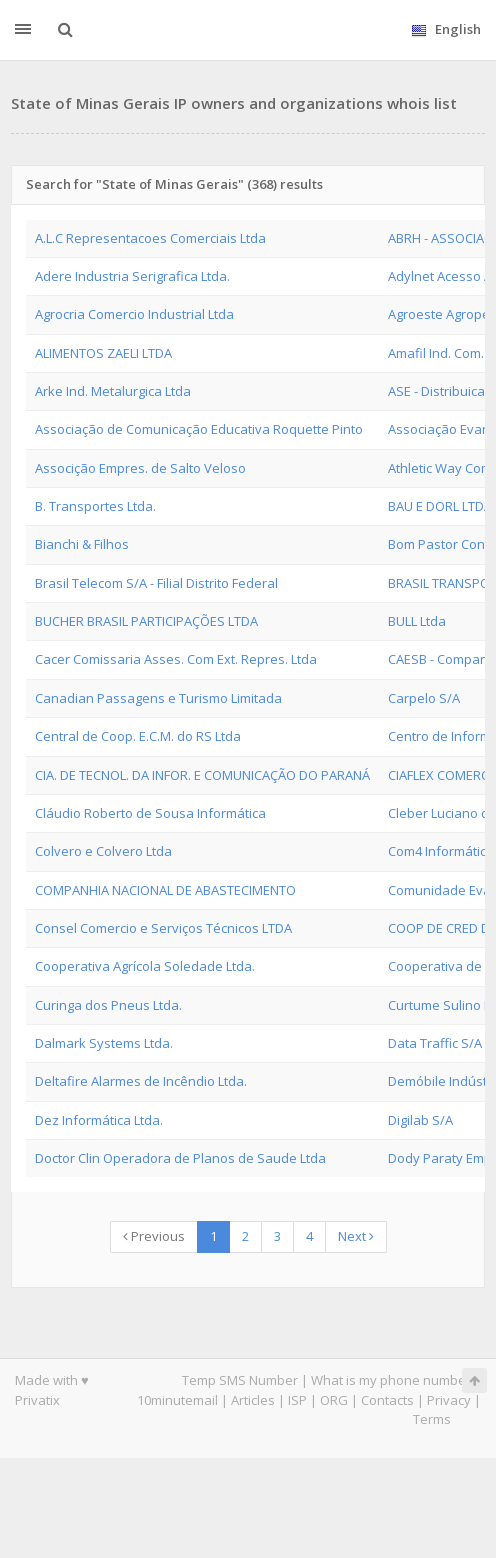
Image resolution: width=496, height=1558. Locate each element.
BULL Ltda (417, 621)
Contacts (387, 1400)
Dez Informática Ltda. (99, 1120)
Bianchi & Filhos (82, 544)
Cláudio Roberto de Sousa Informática (150, 813)
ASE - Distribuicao (440, 391)
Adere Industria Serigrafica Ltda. (132, 276)
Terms (432, 1419)
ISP (297, 1400)
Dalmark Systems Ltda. (104, 1043)
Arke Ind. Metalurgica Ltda (113, 391)
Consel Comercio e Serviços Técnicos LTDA (163, 928)
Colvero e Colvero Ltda (103, 851)
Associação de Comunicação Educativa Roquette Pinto (199, 429)
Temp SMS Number (240, 1380)
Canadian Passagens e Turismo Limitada (158, 698)
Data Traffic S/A (435, 1043)
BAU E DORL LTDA (440, 506)
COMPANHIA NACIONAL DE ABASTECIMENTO (165, 890)
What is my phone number (391, 1380)
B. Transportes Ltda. (95, 506)
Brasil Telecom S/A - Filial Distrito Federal (156, 583)
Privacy (449, 1400)
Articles (253, 1400)
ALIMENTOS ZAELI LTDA (103, 353)
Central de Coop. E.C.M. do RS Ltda (138, 736)
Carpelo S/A (424, 698)
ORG (334, 1400)
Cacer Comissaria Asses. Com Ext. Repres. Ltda (176, 659)
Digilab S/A (420, 1120)
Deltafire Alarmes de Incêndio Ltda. (141, 1081)
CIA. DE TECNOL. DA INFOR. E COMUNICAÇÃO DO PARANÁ (202, 775)
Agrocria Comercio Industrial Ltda (134, 314)
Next (356, 1236)
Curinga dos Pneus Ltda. (108, 1005)
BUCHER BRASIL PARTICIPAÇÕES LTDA (146, 621)
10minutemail (177, 1400)
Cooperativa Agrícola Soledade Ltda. (145, 966)
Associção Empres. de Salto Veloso (140, 468)
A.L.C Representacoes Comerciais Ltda (150, 238)
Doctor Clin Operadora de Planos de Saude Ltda (180, 1158)
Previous (154, 1236)
